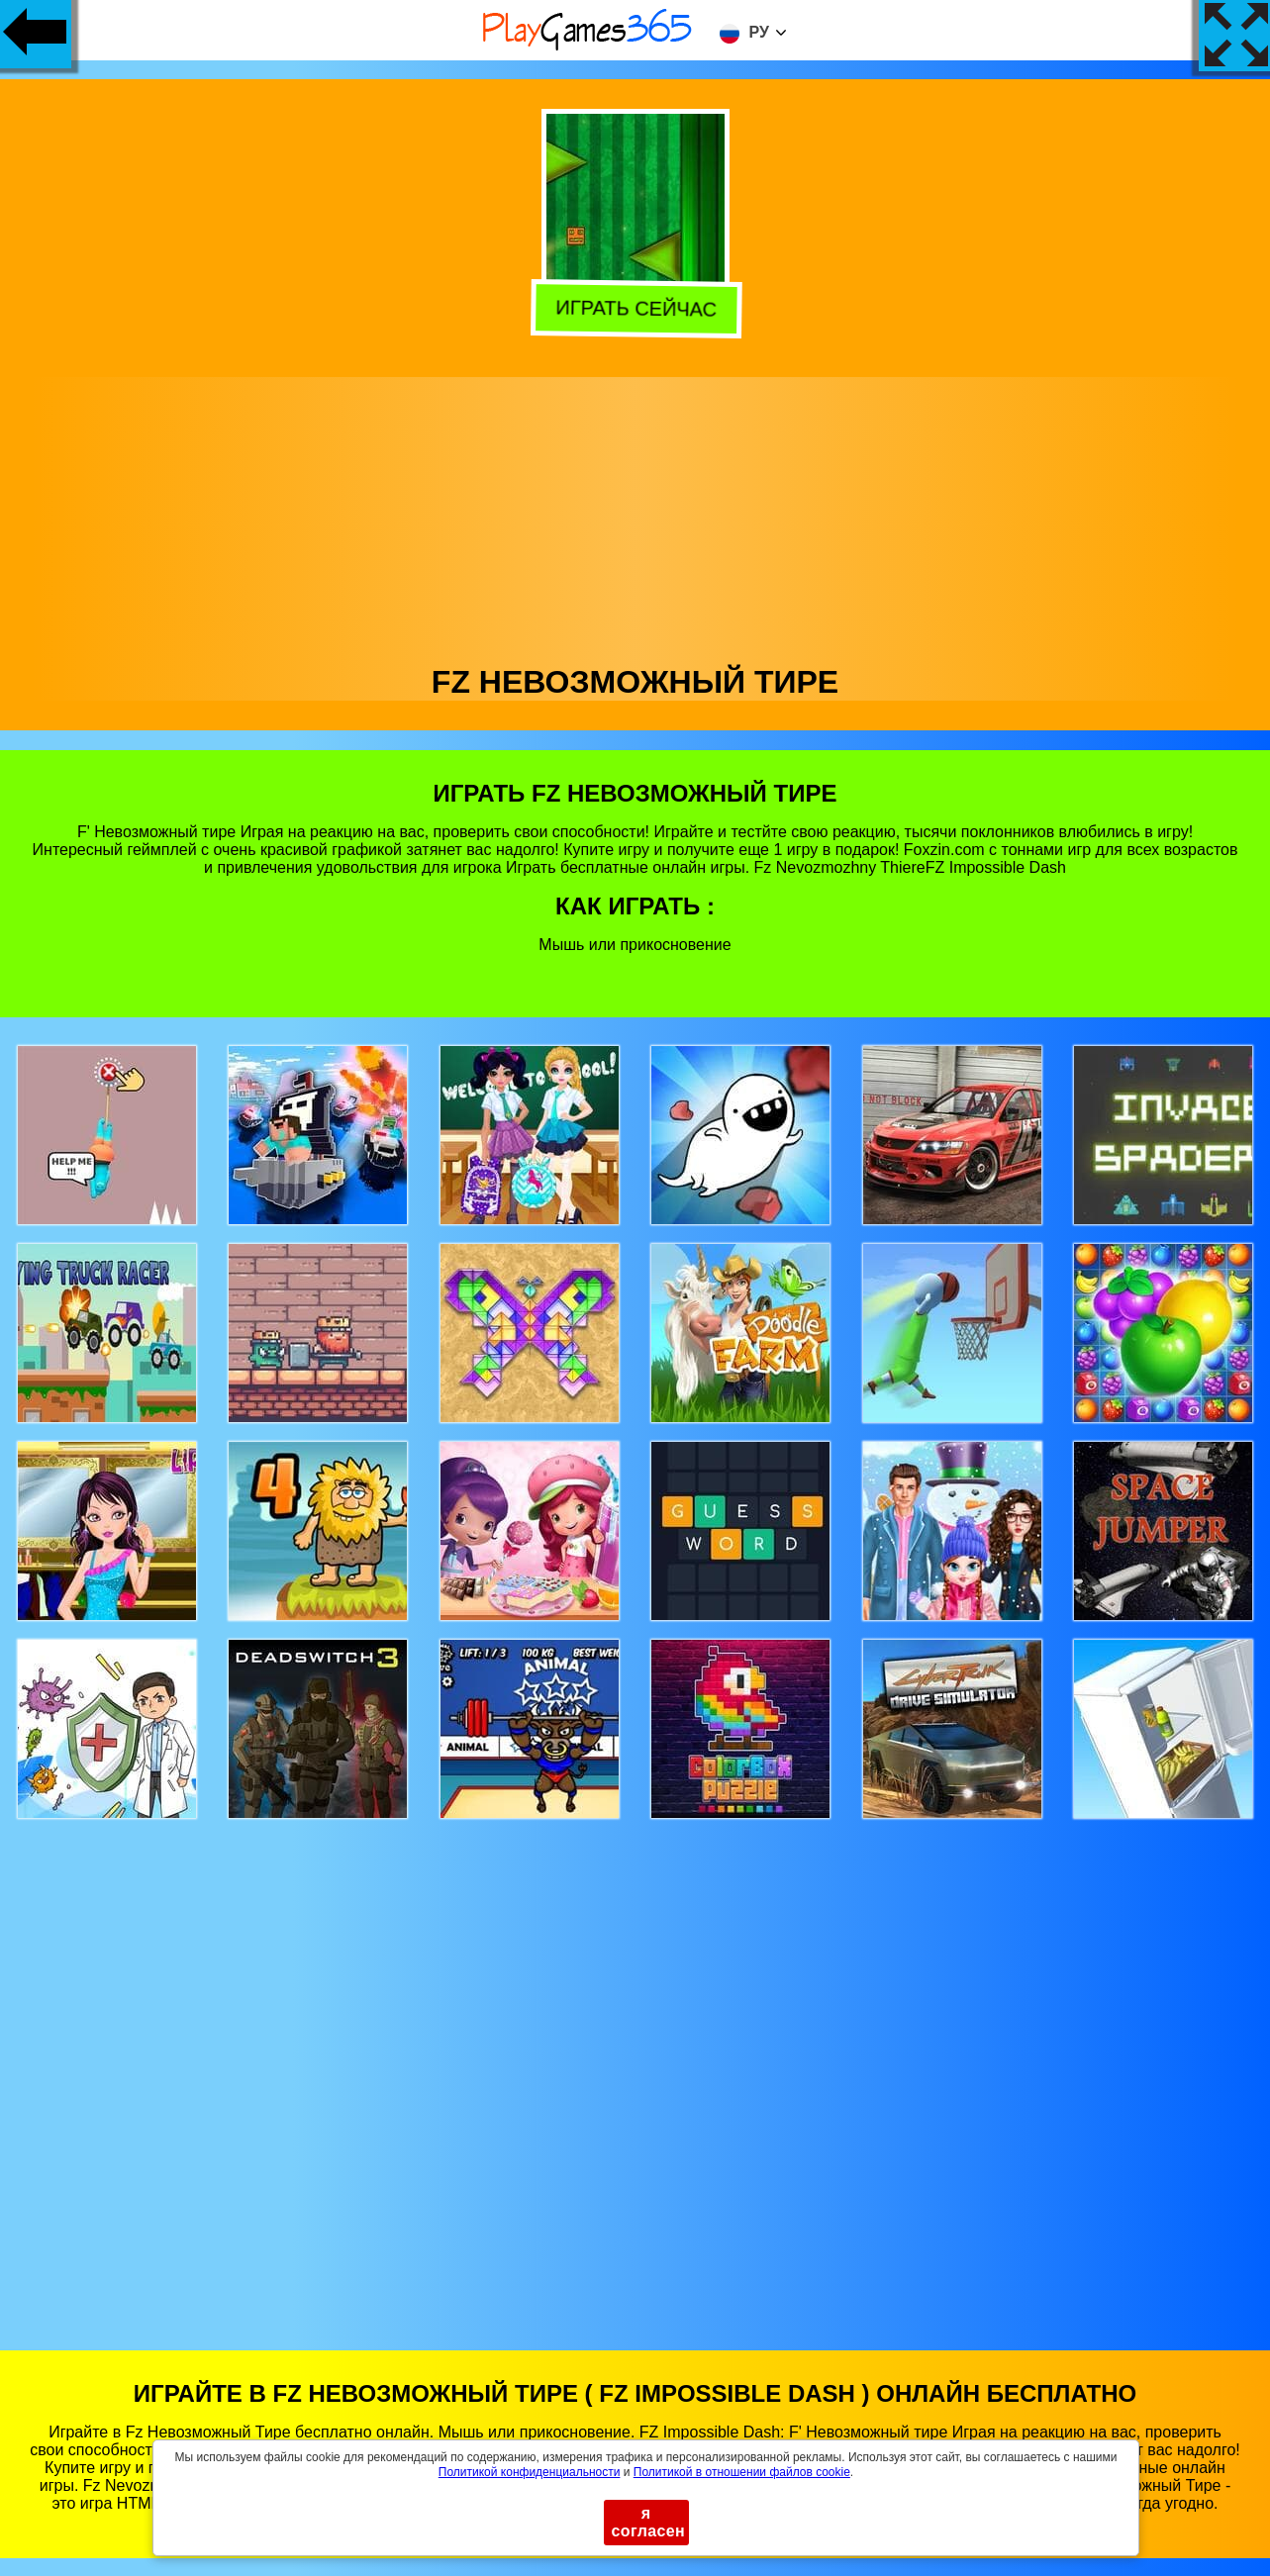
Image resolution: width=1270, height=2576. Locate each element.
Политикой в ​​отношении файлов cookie (742, 2472)
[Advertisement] (635, 515)
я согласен (649, 2522)
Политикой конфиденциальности (530, 2472)
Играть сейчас (632, 309)
